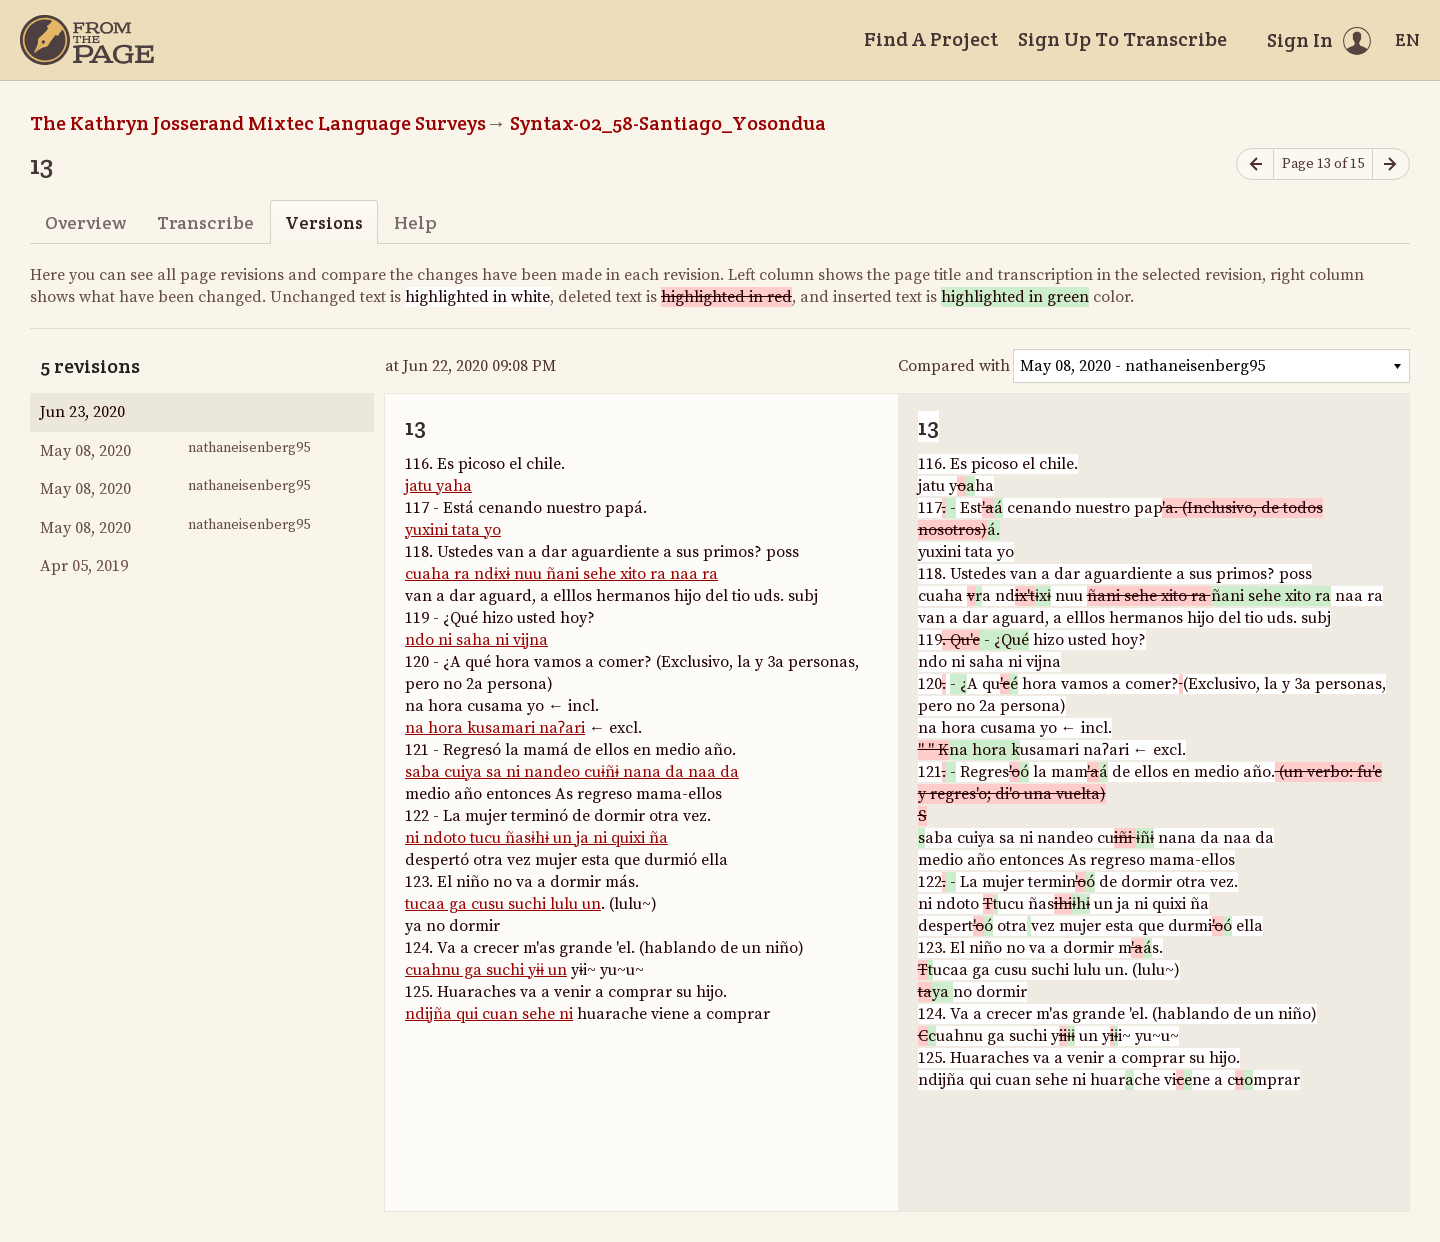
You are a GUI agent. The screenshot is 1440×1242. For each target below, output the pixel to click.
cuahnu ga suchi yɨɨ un (486, 970)
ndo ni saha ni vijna (476, 640)
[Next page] (1391, 164)
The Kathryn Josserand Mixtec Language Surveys (258, 123)
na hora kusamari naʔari (495, 728)
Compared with (954, 366)
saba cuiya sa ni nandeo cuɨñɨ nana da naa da (572, 772)
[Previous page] (1255, 164)
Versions (324, 222)
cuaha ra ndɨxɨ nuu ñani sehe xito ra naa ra (561, 574)
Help (415, 222)
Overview (85, 222)
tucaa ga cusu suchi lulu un (503, 904)
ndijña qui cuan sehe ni (489, 1014)
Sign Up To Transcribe (1122, 39)
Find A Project (931, 39)
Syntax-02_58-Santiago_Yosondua (668, 123)
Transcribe (205, 222)
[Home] (87, 40)
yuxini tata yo (453, 530)
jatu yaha (438, 486)
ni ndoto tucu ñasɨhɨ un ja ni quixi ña (536, 838)
